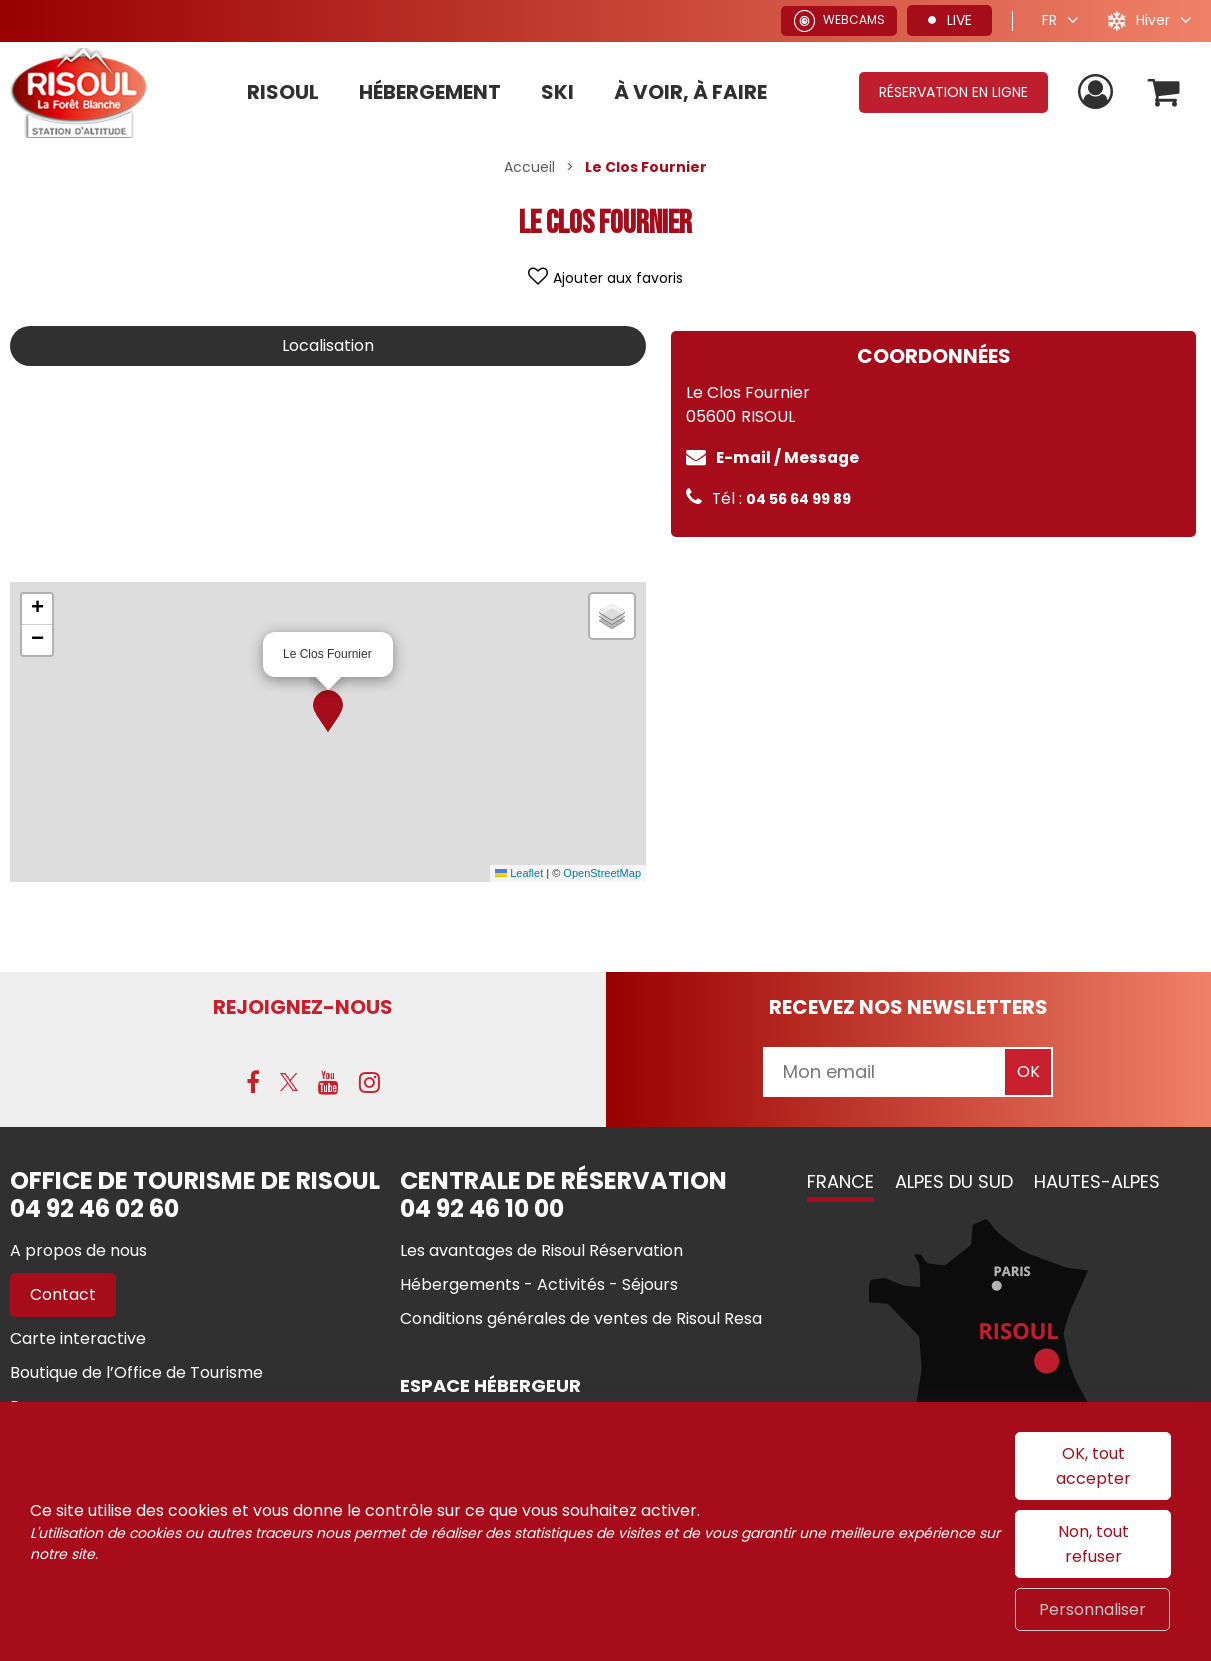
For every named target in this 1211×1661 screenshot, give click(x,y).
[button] (328, 711)
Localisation (328, 345)
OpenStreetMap (602, 873)
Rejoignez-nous (303, 1007)
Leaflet (519, 873)
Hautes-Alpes (1097, 1181)
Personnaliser (1092, 1609)
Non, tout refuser (1093, 1544)
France (840, 1181)
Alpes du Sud (954, 1181)
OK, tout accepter (1093, 1466)
